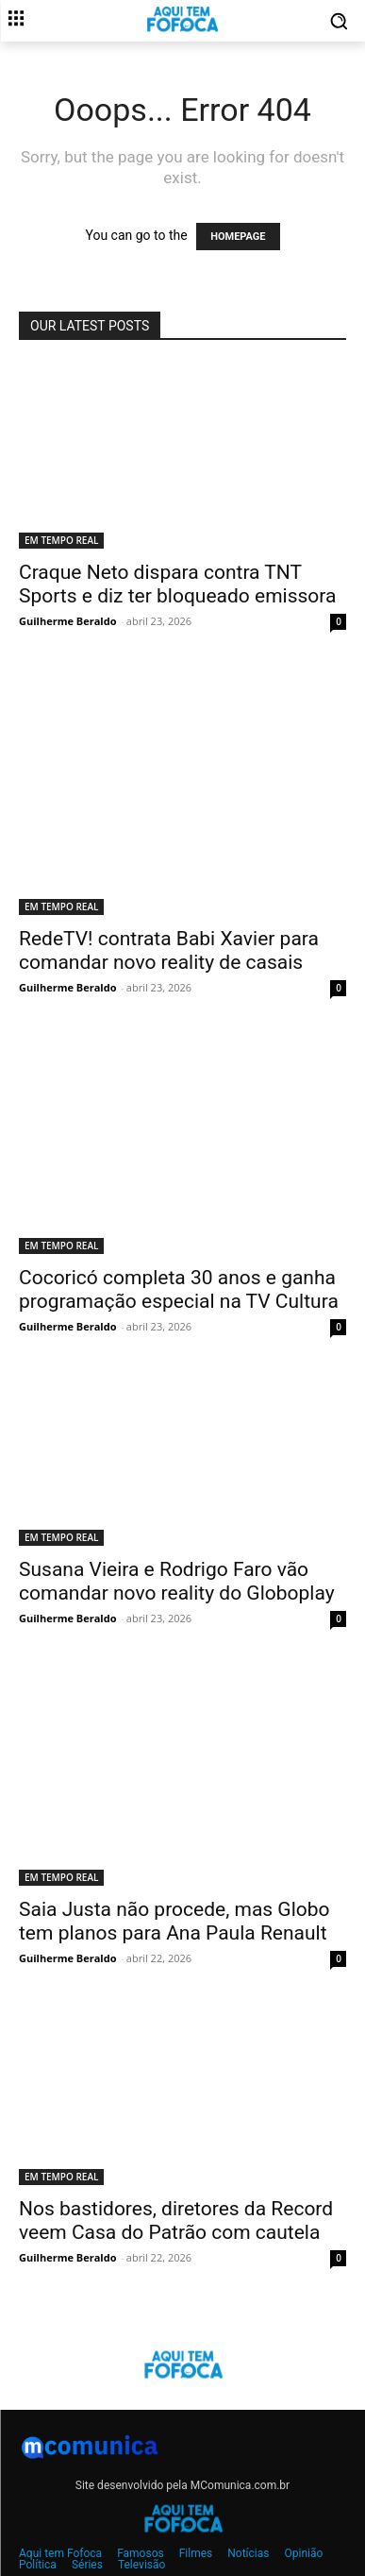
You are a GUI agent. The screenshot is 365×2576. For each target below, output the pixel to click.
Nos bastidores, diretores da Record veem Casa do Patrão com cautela (176, 2220)
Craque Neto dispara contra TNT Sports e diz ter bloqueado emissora (177, 584)
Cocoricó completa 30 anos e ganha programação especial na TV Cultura (179, 1289)
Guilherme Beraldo (67, 621)
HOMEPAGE (237, 236)
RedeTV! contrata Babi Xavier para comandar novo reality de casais (169, 950)
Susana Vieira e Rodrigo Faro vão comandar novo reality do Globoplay (177, 1581)
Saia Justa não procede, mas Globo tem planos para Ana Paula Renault (174, 1921)
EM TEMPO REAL (61, 540)
